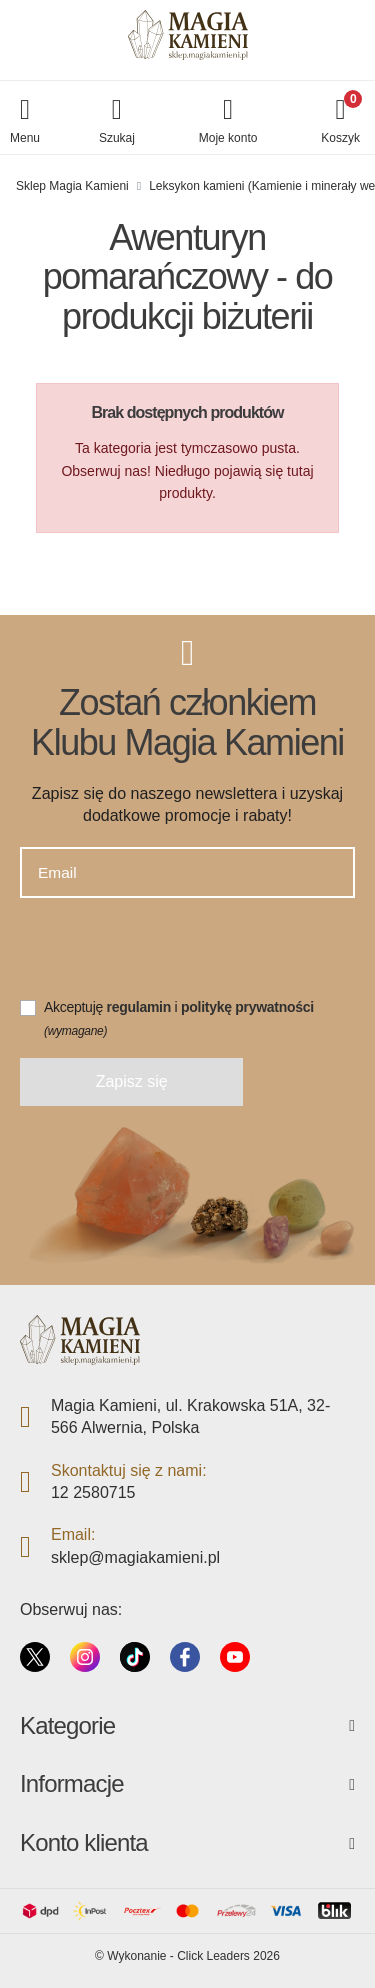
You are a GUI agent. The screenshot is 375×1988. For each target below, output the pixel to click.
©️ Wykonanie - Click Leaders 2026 (187, 1956)
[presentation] (172, 957)
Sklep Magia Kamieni (72, 186)
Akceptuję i (179, 1018)
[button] (117, 122)
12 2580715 (93, 1492)
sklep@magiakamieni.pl (135, 1557)
